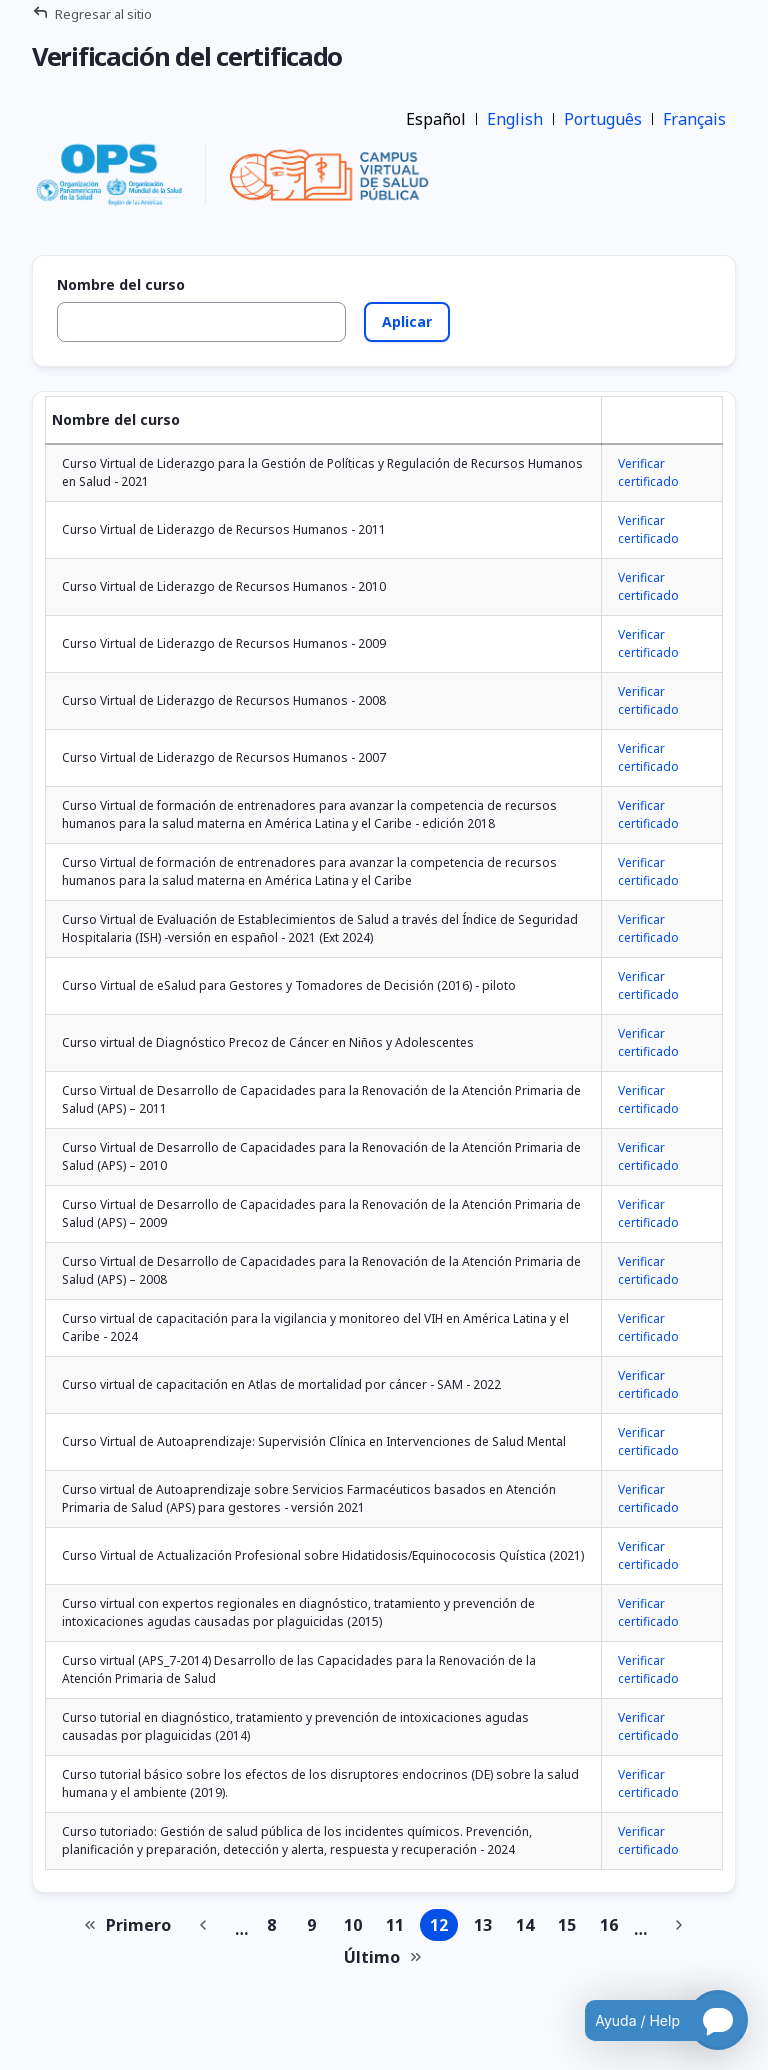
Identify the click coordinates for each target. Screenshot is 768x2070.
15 (571, 1927)
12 (444, 1927)
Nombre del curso (121, 285)
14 (529, 1927)
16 (613, 1927)
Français (694, 119)
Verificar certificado (648, 472)
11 (399, 1927)
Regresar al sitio (103, 14)
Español (436, 119)
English (515, 119)
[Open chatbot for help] (651, 2020)
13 (487, 1927)
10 (357, 1927)
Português (603, 119)
